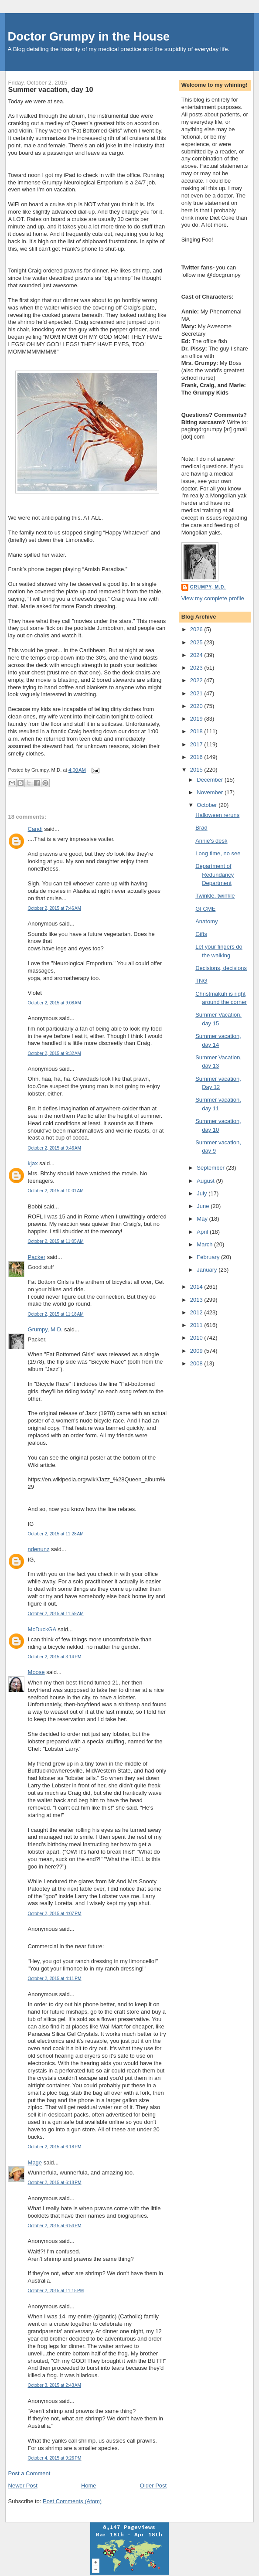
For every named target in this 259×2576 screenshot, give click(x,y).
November (211, 792)
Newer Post (22, 2485)
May (203, 1218)
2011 (197, 1325)
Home (88, 2485)
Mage (35, 2162)
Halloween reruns (217, 815)
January (207, 1269)
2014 (197, 1286)
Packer (36, 1257)
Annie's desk (211, 840)
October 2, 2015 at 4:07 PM (55, 1913)
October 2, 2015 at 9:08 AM (54, 1002)
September (211, 1167)
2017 (197, 744)
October (207, 805)
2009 (197, 1351)
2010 (197, 1337)
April (203, 1231)
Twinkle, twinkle (215, 895)
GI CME (205, 908)
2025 (197, 642)
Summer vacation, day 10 (50, 89)
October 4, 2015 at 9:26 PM (55, 2458)
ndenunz (39, 1549)
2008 (197, 1363)
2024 (197, 655)
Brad (201, 827)
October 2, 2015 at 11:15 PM (56, 2290)
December (211, 779)
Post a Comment (29, 2473)
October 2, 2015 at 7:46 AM (54, 908)
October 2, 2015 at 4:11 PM (55, 1978)
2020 (197, 706)
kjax (33, 1163)
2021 (197, 693)
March (205, 1244)
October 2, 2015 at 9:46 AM (54, 1148)
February (209, 1257)
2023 (197, 667)
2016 (197, 757)
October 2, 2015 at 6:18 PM (55, 2146)
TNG (201, 980)
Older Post (153, 2485)
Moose (36, 1672)
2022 (197, 680)
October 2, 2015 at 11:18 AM (56, 1314)
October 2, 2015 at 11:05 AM (56, 1241)
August (206, 1180)
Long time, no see (217, 853)
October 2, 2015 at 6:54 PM (55, 2225)
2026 (197, 629)
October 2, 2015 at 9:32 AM (54, 1053)
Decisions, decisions (221, 968)
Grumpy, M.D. (45, 1329)
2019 (197, 718)
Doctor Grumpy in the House (89, 36)
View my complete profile (212, 598)
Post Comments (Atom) (72, 2501)
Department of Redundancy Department (214, 874)
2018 (197, 731)
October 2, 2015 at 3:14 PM (55, 1656)
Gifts (201, 934)
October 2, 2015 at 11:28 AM (56, 1533)
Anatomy (206, 921)
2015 (197, 769)
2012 (197, 1312)
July (202, 1193)
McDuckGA (42, 1629)
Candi (35, 829)
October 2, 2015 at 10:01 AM (56, 1190)
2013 (197, 1300)
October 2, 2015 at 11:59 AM (56, 1613)
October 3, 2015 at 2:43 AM (54, 2385)
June (204, 1206)
